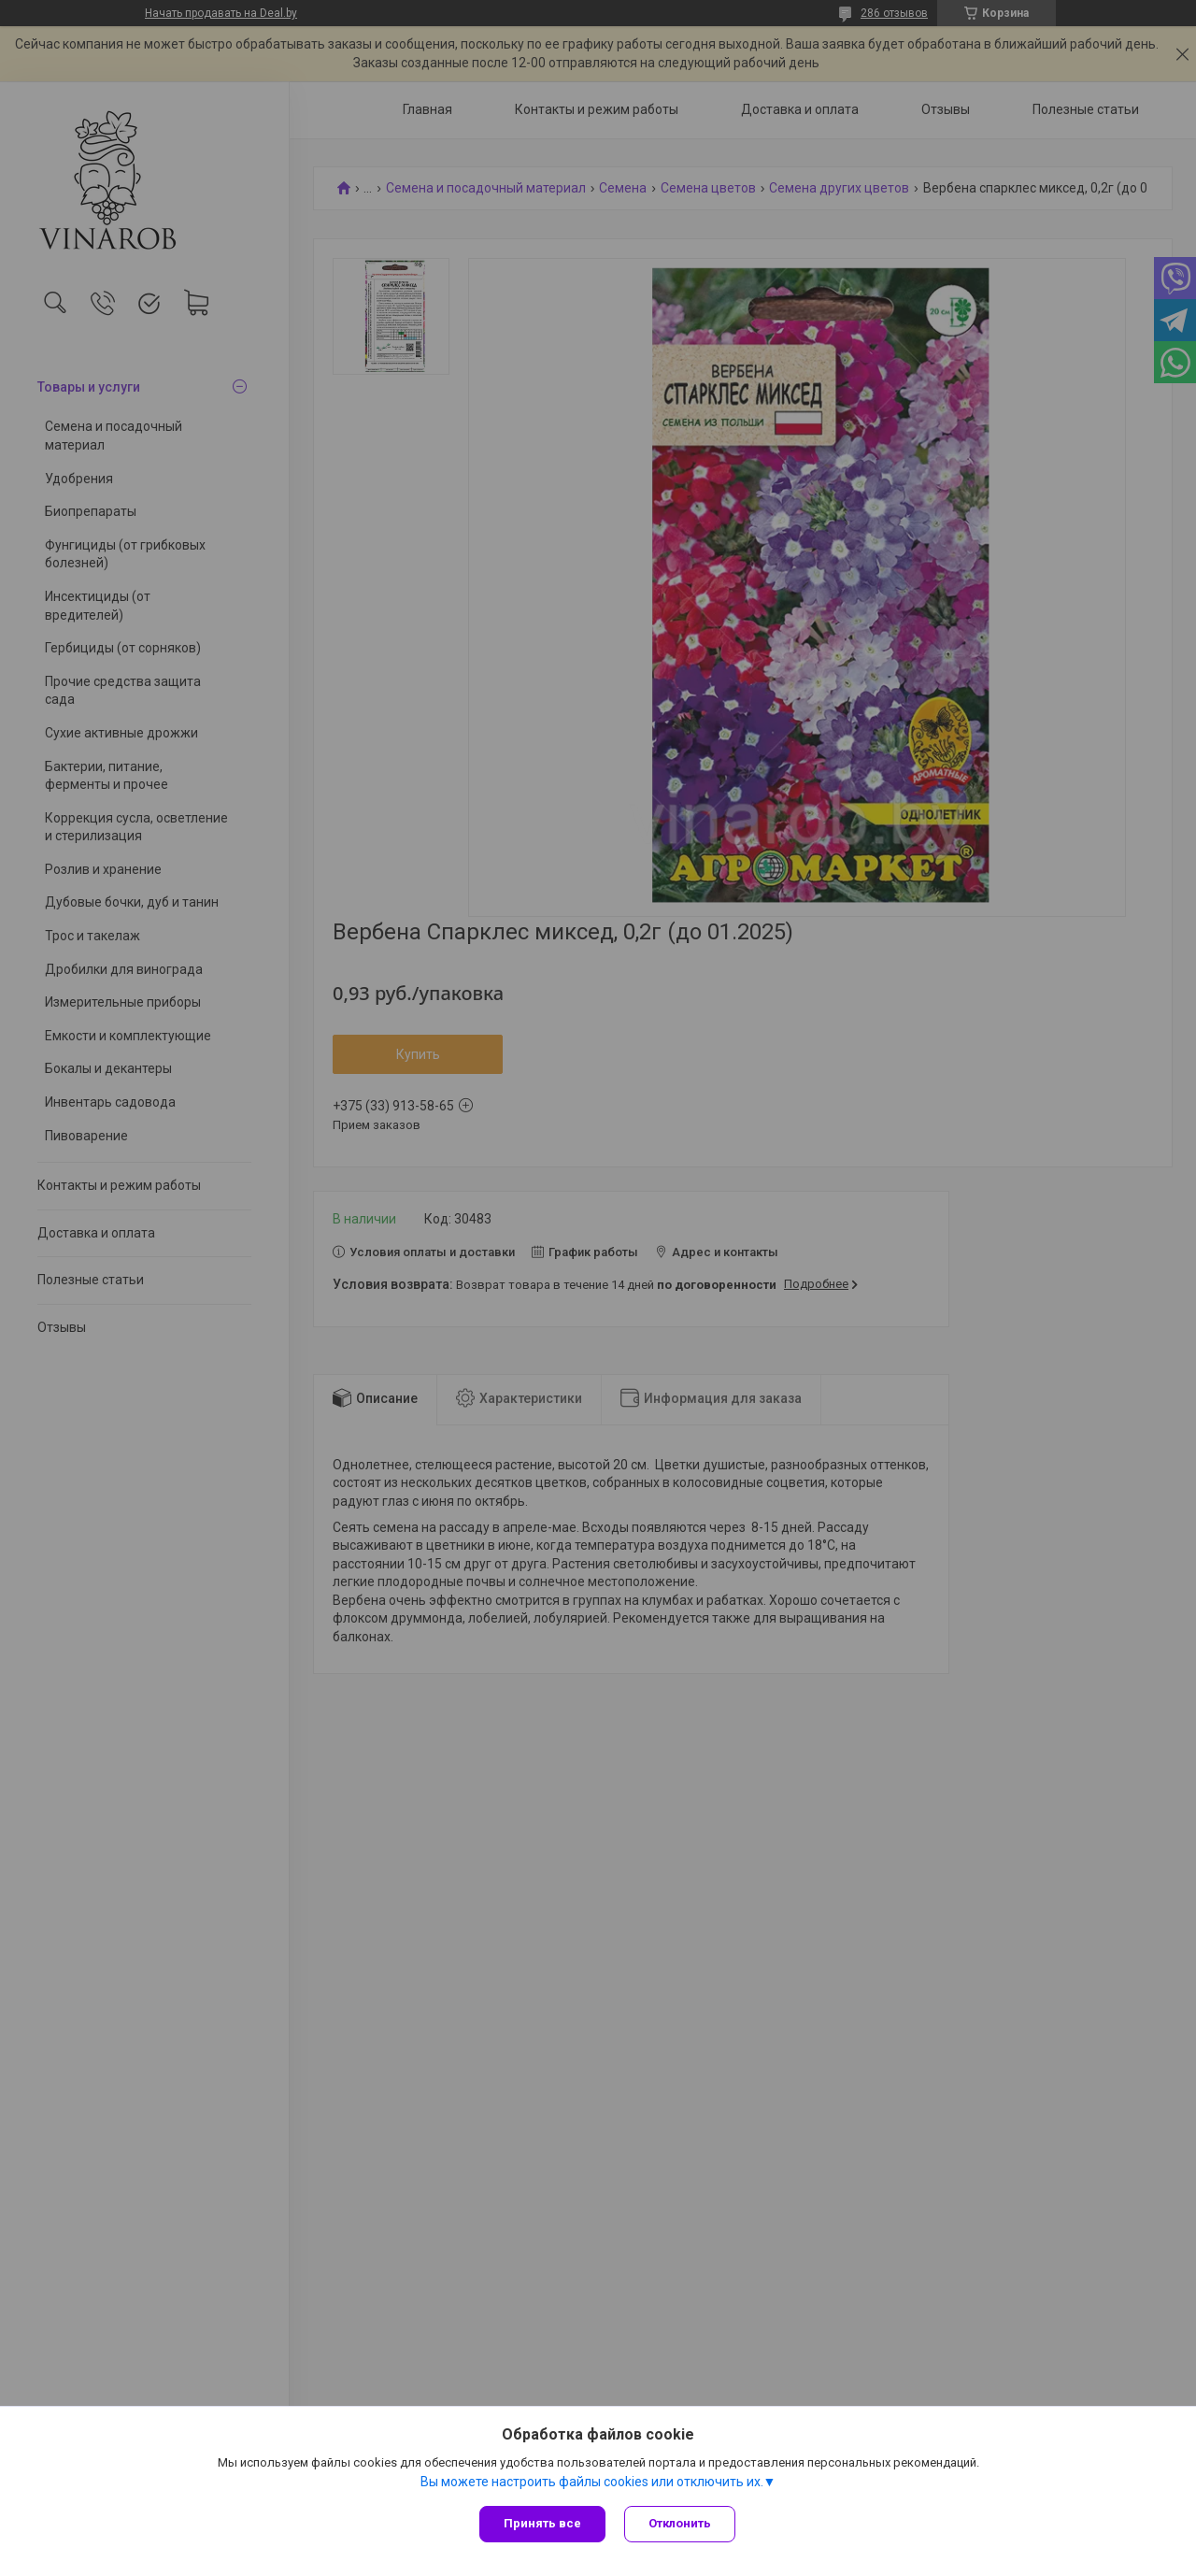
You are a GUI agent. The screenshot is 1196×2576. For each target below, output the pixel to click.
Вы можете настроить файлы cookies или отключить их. (591, 2481)
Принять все (542, 2523)
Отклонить (679, 2523)
